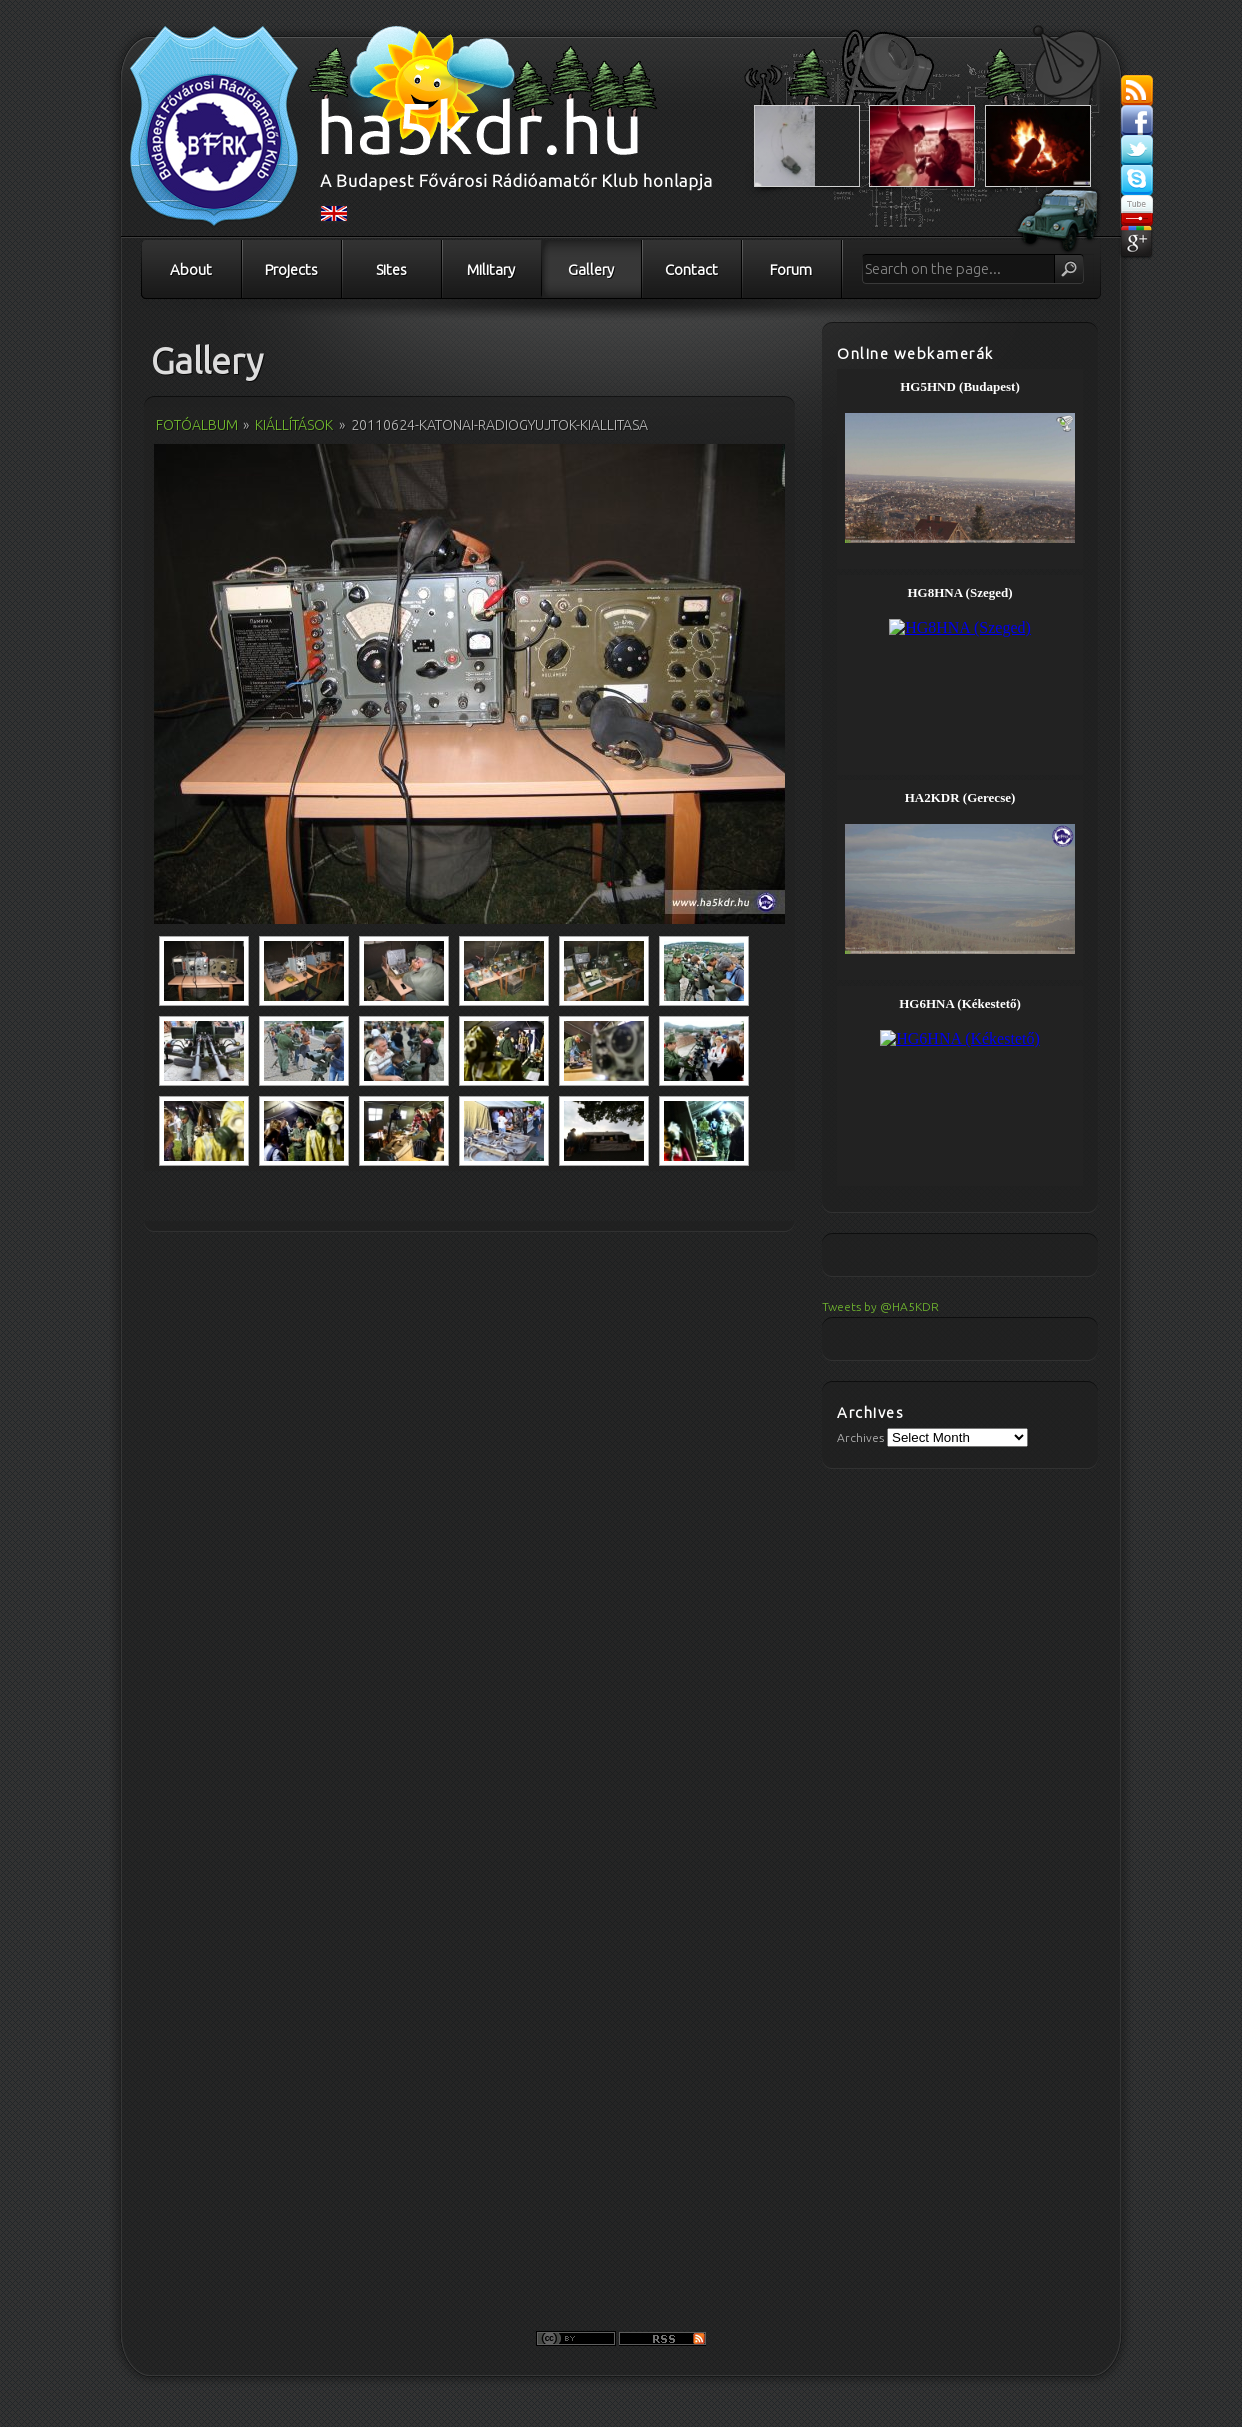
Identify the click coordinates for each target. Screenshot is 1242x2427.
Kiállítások (294, 425)
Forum (791, 269)
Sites (391, 269)
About (191, 269)
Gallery (591, 269)
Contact (691, 269)
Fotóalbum (197, 425)
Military (491, 269)
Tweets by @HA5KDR (880, 1306)
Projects (291, 269)
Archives (860, 1437)
